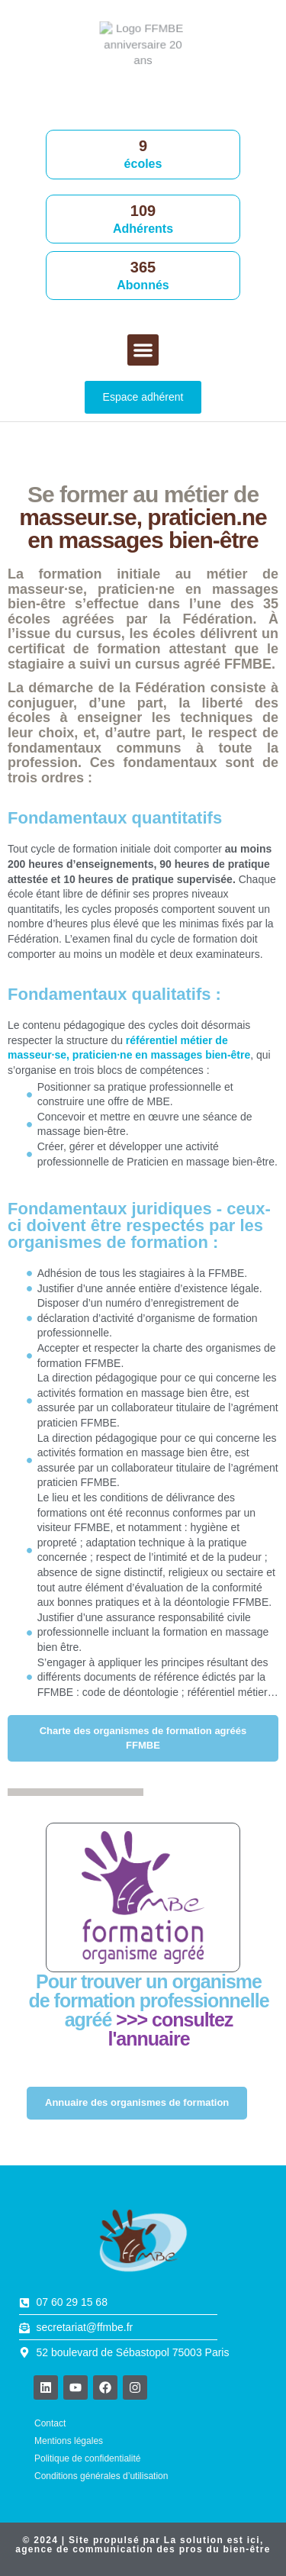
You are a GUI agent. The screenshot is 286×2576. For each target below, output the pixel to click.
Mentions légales (68, 2441)
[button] (143, 350)
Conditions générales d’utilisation (101, 2476)
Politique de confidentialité (87, 2458)
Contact (50, 2423)
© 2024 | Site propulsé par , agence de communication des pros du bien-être (143, 2545)
